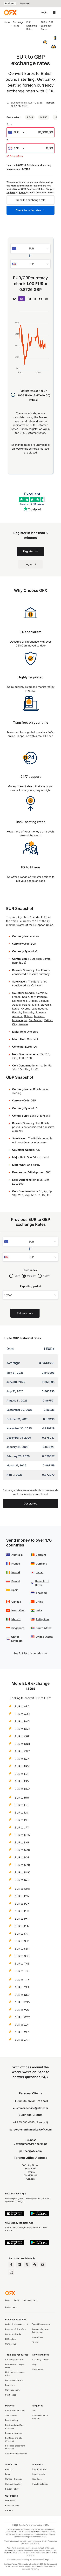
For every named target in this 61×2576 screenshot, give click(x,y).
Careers (9, 2510)
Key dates (36, 2479)
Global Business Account (16, 2324)
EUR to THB (22, 1963)
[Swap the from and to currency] (30, 256)
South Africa (43, 1628)
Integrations (37, 2337)
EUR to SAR (22, 1933)
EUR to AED (22, 1706)
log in (22, 192)
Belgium (44, 1000)
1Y (35, 298)
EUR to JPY (22, 1827)
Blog (34, 2364)
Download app (11, 2420)
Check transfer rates (14, 2380)
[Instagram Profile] (11, 2272)
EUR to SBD (22, 1941)
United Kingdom (16, 1638)
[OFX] (10, 12)
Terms (35, 2569)
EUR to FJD (22, 1781)
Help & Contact (30, 2300)
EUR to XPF (22, 2032)
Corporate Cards (13, 2334)
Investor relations (40, 2484)
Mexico (15, 1619)
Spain (25, 996)
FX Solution (10, 2339)
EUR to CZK (22, 1758)
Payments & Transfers (15, 2329)
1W (21, 298)
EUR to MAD (22, 1850)
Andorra (17, 1016)
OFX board (10, 2500)
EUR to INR (21, 1820)
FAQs (16, 2300)
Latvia (16, 1008)
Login (44, 12)
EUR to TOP (22, 1971)
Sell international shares (16, 2453)
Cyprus (25, 1008)
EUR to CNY (22, 1751)
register (11, 192)
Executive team (12, 2505)
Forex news (37, 2369)
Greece (32, 1000)
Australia (17, 1554)
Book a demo (11, 2307)
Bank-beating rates (30, 822)
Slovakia (28, 1012)
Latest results (38, 2474)
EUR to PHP (22, 1911)
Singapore (17, 1628)
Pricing (35, 2342)
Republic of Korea (42, 1583)
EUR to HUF (22, 1797)
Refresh (50, 102)
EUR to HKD (22, 1788)
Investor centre (39, 2469)
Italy (33, 996)
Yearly (46, 1275)
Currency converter (14, 2359)
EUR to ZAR (22, 2039)
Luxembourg (39, 1008)
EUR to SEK (22, 1948)
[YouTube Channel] (43, 2264)
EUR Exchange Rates (31, 25)
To (8, 140)
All (46, 298)
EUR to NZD (22, 1880)
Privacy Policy (12, 2489)
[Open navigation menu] (54, 12)
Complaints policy (13, 2484)
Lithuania (40, 1012)
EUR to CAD (22, 1729)
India (39, 1610)
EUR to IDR (21, 1805)
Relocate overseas (13, 2433)
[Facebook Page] (11, 2264)
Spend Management (41, 2324)
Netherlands (19, 1000)
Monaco (39, 1016)
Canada (16, 1601)
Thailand (41, 1592)
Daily (17, 1275)
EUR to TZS (22, 1987)
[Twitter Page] (27, 2264)
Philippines (42, 1619)
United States (44, 1636)
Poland (15, 1581)
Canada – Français (13, 2479)
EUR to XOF (22, 2024)
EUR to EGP (22, 1773)
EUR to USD (22, 1994)
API (33, 2410)
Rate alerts (10, 2385)
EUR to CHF (22, 1736)
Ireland (26, 1004)
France (16, 996)
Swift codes (10, 2395)
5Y (40, 298)
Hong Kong (18, 1610)
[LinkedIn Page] (19, 2264)
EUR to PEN (22, 1896)
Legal (7, 2474)
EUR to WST (22, 2017)
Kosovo (23, 1024)
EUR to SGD (22, 1956)
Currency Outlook (40, 2359)
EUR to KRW (22, 1835)
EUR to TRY (22, 1979)
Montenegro (19, 1020)
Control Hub (10, 2344)
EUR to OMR (22, 1888)
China (39, 1601)
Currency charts (12, 2390)
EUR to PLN (22, 1926)
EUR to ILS (21, 1812)
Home (7, 22)
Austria (16, 1004)
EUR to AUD (22, 1714)
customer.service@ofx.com (30, 2108)
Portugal (42, 996)
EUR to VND (22, 2002)
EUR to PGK (22, 1903)
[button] (30, 117)
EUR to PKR (22, 1918)
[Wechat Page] (35, 2264)
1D (14, 298)
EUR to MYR (22, 1865)
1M (29, 298)
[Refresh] (8, 102)
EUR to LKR (22, 1842)
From (9, 124)
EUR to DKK (22, 1766)
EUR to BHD (22, 1721)
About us (9, 2469)
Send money (11, 2415)
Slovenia (46, 1004)
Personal (24, 3)
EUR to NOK (22, 1872)
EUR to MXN (22, 1857)
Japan (39, 1572)
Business (9, 3)
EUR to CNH (22, 1743)
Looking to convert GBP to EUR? (30, 1698)
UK (38, 1149)
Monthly (31, 1275)
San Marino (35, 1020)
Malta (35, 1004)
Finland (28, 1016)
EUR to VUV (22, 2009)
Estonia (16, 1012)
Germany (41, 993)
